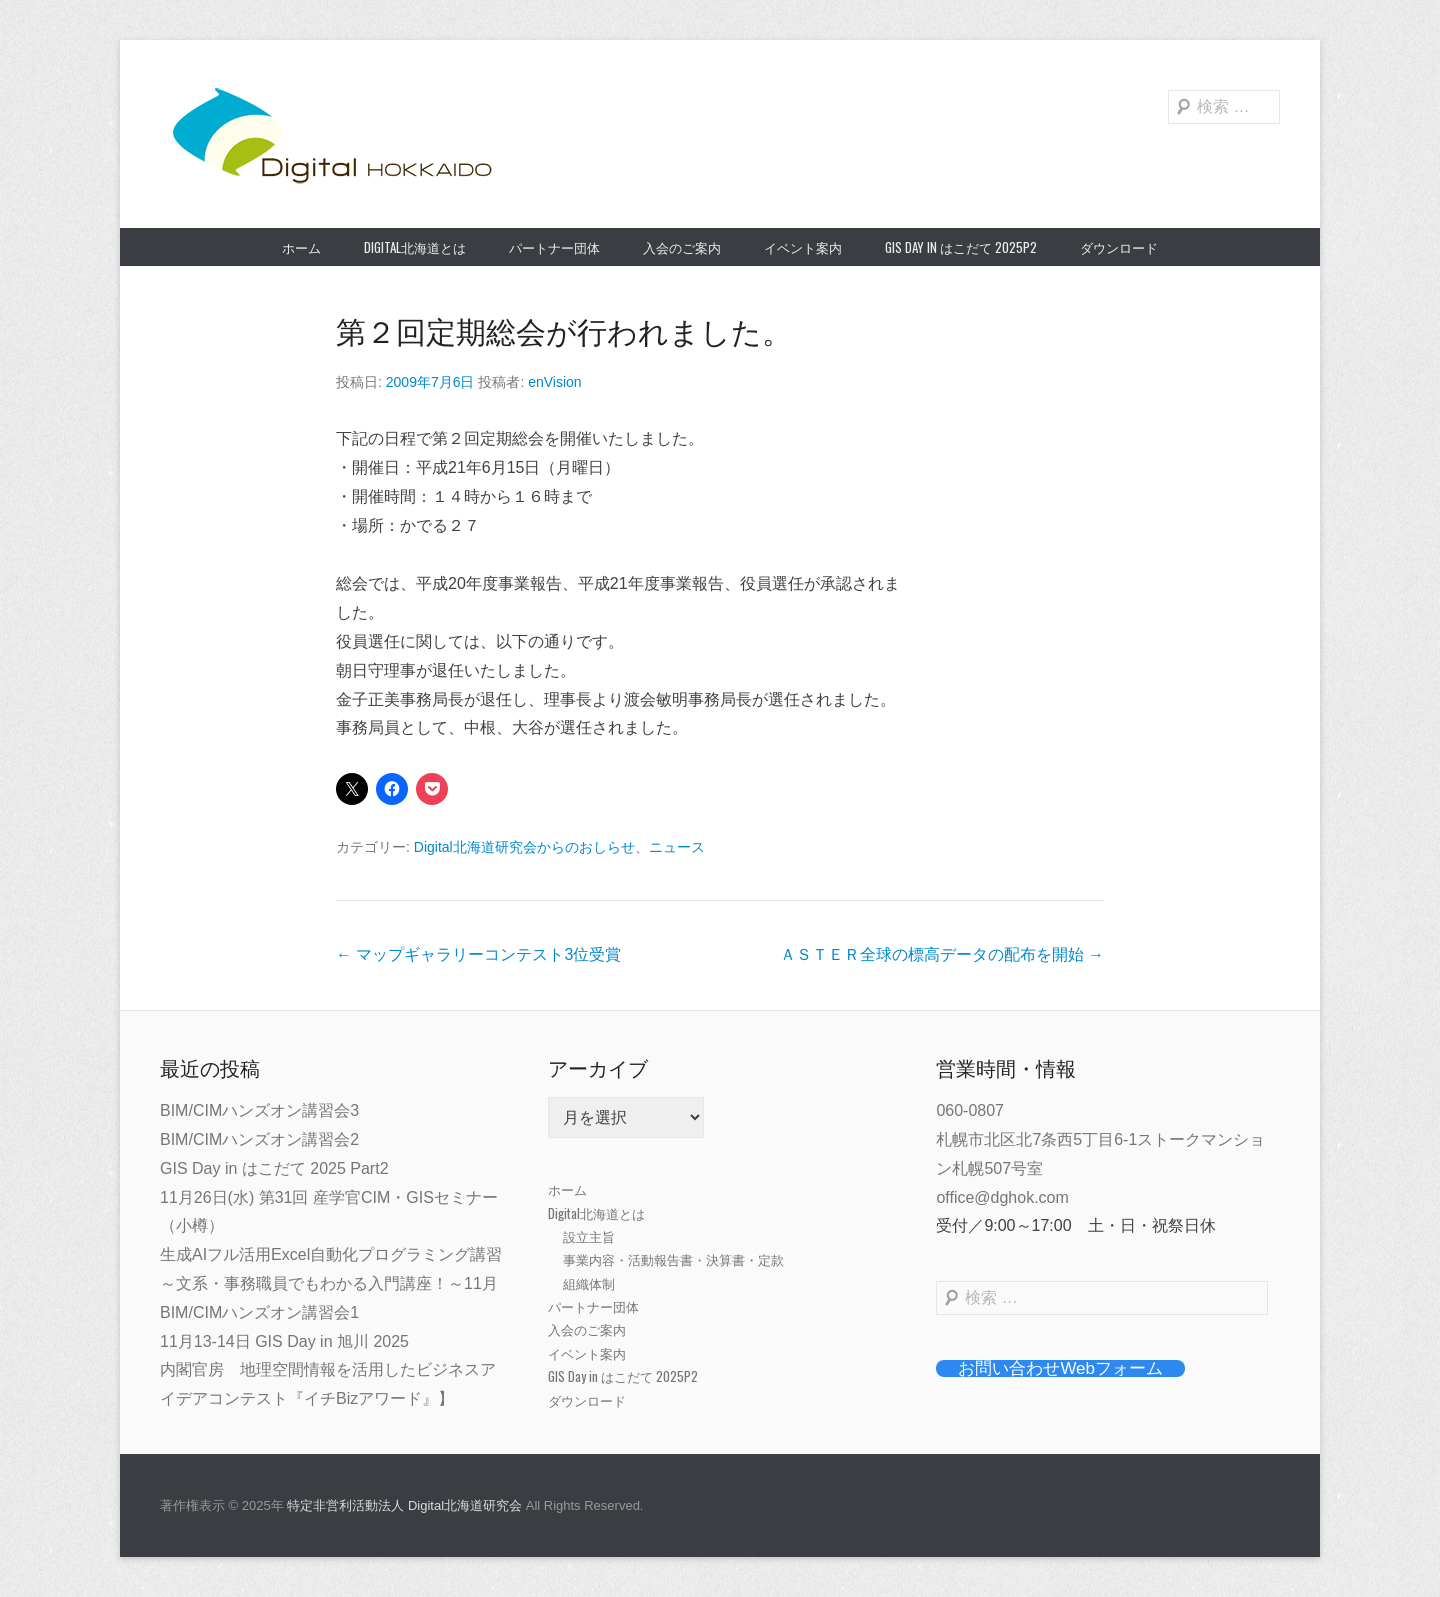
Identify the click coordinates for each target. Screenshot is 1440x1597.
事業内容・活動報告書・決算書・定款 (673, 1259)
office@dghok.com (1002, 1197)
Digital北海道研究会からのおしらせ (524, 847)
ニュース (677, 847)
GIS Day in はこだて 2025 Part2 (274, 1168)
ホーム (301, 247)
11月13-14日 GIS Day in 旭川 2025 (284, 1341)
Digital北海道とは (415, 247)
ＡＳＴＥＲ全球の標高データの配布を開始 (942, 954)
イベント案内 (803, 247)
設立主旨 (589, 1236)
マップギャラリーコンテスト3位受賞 (478, 954)
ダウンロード (1119, 247)
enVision (554, 382)
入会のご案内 (682, 247)
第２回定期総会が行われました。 (564, 332)
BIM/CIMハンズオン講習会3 (259, 1110)
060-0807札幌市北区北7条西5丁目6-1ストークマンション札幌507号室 (1100, 1139)
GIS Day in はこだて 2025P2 (961, 247)
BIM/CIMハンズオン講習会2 (259, 1139)
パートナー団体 (554, 247)
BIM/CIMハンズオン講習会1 (259, 1312)
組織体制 (589, 1283)
